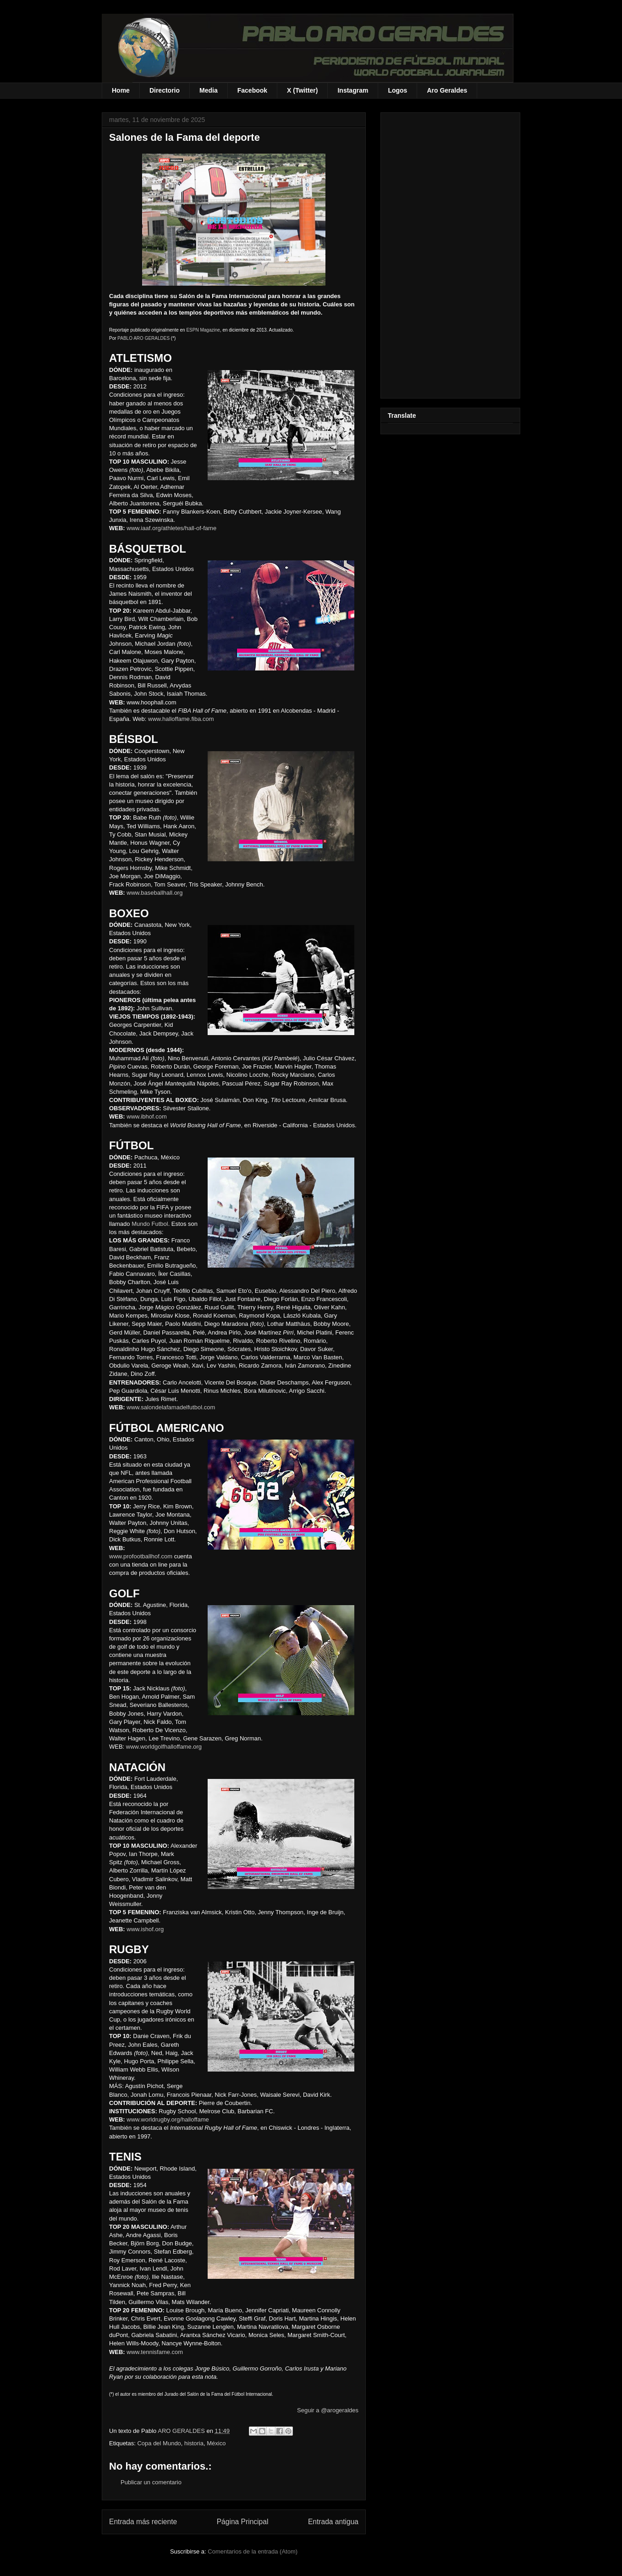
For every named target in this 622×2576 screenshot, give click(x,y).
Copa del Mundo (159, 2443)
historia (194, 2443)
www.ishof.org (145, 1929)
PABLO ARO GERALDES (143, 338)
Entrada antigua (333, 2522)
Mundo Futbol (150, 1223)
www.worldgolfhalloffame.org (164, 1746)
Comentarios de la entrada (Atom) (252, 2551)
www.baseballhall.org (154, 892)
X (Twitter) (302, 90)
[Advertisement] (450, 253)
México (216, 2443)
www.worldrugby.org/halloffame (168, 2119)
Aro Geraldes (447, 90)
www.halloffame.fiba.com (181, 718)
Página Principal (243, 2522)
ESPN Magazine (203, 329)
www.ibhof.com (146, 1116)
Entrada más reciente (143, 2522)
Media (208, 90)
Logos (397, 90)
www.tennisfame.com (155, 2352)
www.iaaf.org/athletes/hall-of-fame (171, 528)
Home (121, 90)
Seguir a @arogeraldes (327, 2410)
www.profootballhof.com (140, 1556)
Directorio (164, 90)
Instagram (352, 90)
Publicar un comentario (151, 2482)
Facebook (252, 90)
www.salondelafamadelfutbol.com (171, 1407)
